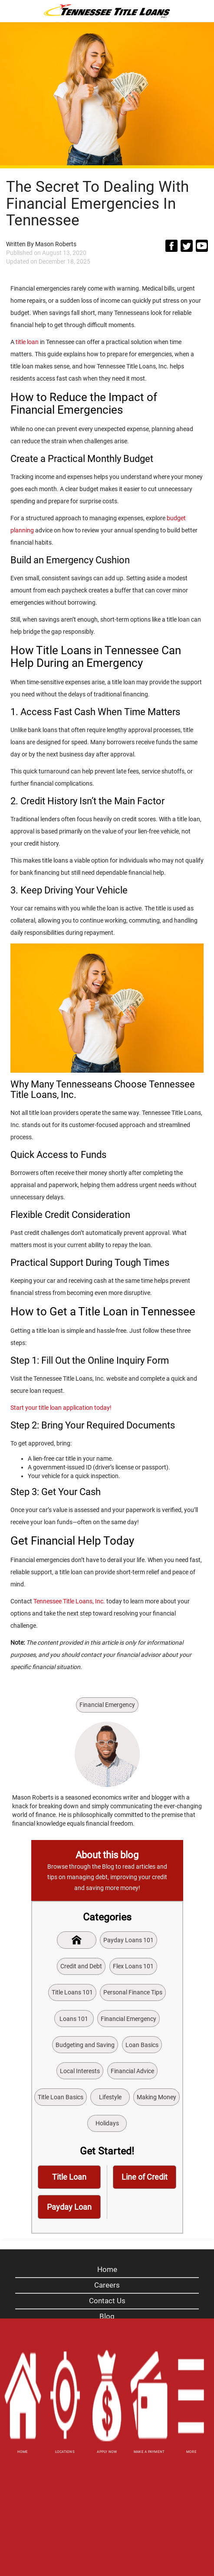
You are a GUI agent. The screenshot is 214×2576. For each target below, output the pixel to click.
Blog (107, 2316)
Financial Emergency (107, 1704)
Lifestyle (110, 2097)
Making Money (156, 2097)
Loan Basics (141, 2044)
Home (107, 2269)
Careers (107, 2285)
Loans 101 (73, 2018)
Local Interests (80, 2070)
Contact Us (107, 2300)
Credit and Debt (81, 1966)
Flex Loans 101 (133, 1966)
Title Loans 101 (72, 1992)
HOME (22, 2452)
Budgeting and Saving (85, 2044)
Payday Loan (69, 2206)
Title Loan (69, 2176)
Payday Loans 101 (128, 1940)
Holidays (107, 2123)
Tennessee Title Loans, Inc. (69, 1601)
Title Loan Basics (60, 2097)
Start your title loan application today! (61, 1407)
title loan (27, 341)
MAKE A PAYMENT (149, 2452)
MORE (191, 2452)
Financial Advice (132, 2070)
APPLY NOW (107, 2452)
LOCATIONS (65, 2452)
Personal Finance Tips (132, 1992)
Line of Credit (145, 2176)
